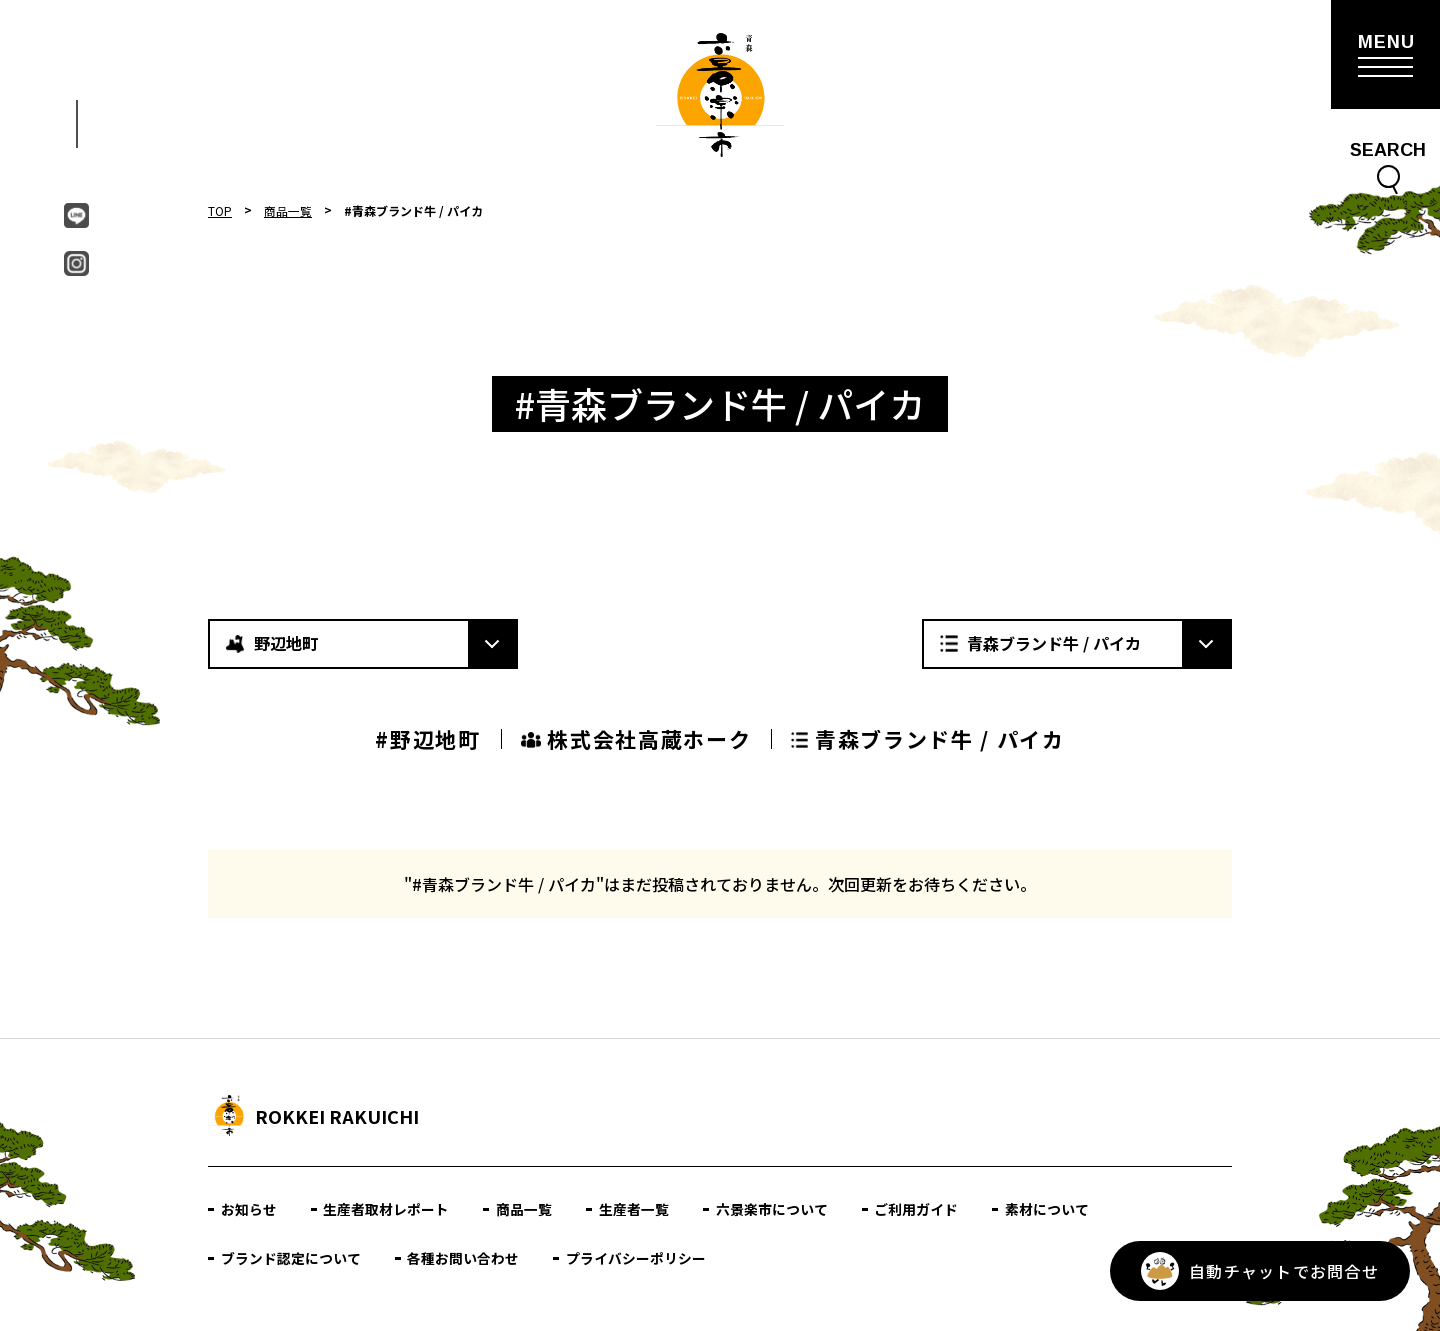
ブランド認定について (291, 1258)
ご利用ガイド (918, 1209)
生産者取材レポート (387, 1209)
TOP (220, 210)
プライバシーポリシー (637, 1258)
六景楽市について (773, 1209)
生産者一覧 (635, 1209)
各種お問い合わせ (464, 1258)
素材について (1049, 1209)
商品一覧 (288, 210)
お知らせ (249, 1209)
